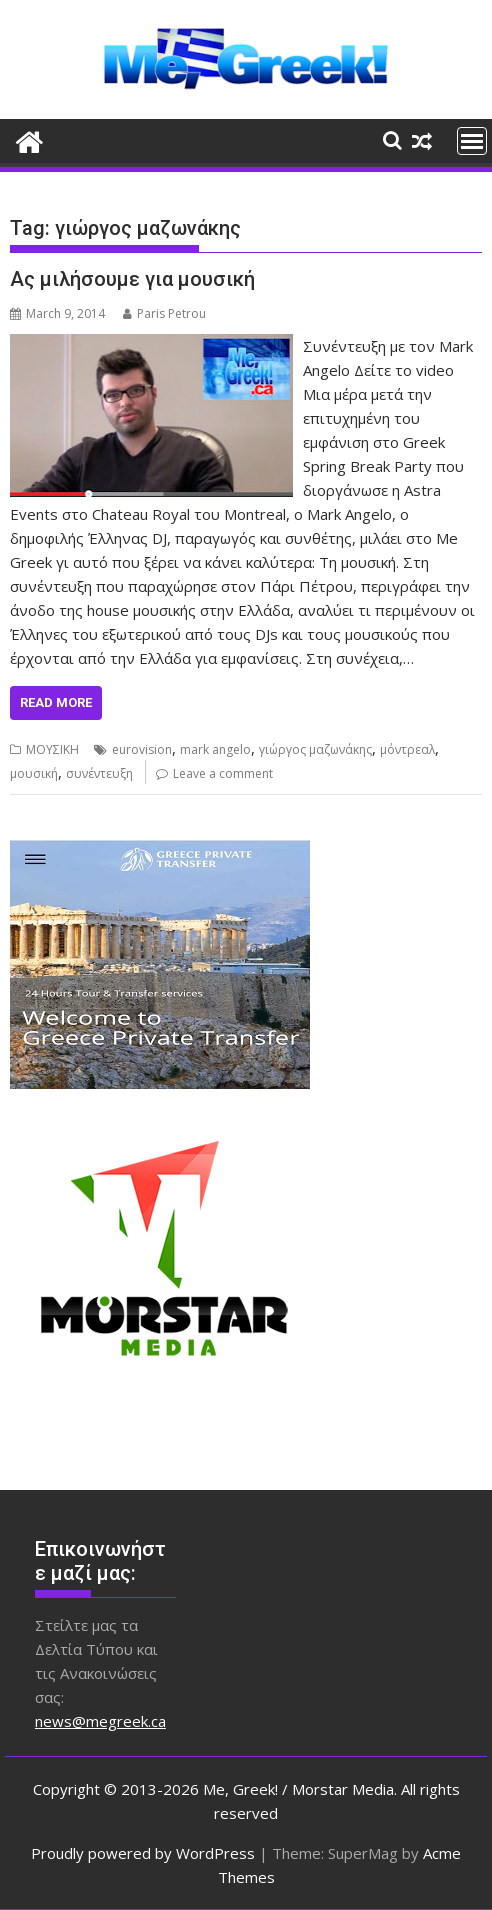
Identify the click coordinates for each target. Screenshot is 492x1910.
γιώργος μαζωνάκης (315, 749)
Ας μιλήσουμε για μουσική (132, 279)
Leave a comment (223, 773)
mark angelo (215, 749)
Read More (56, 702)
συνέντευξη (99, 773)
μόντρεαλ (407, 749)
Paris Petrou (164, 313)
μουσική (34, 773)
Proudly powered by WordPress (143, 1853)
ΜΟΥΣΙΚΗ (52, 749)
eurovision (142, 749)
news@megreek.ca (100, 1721)
